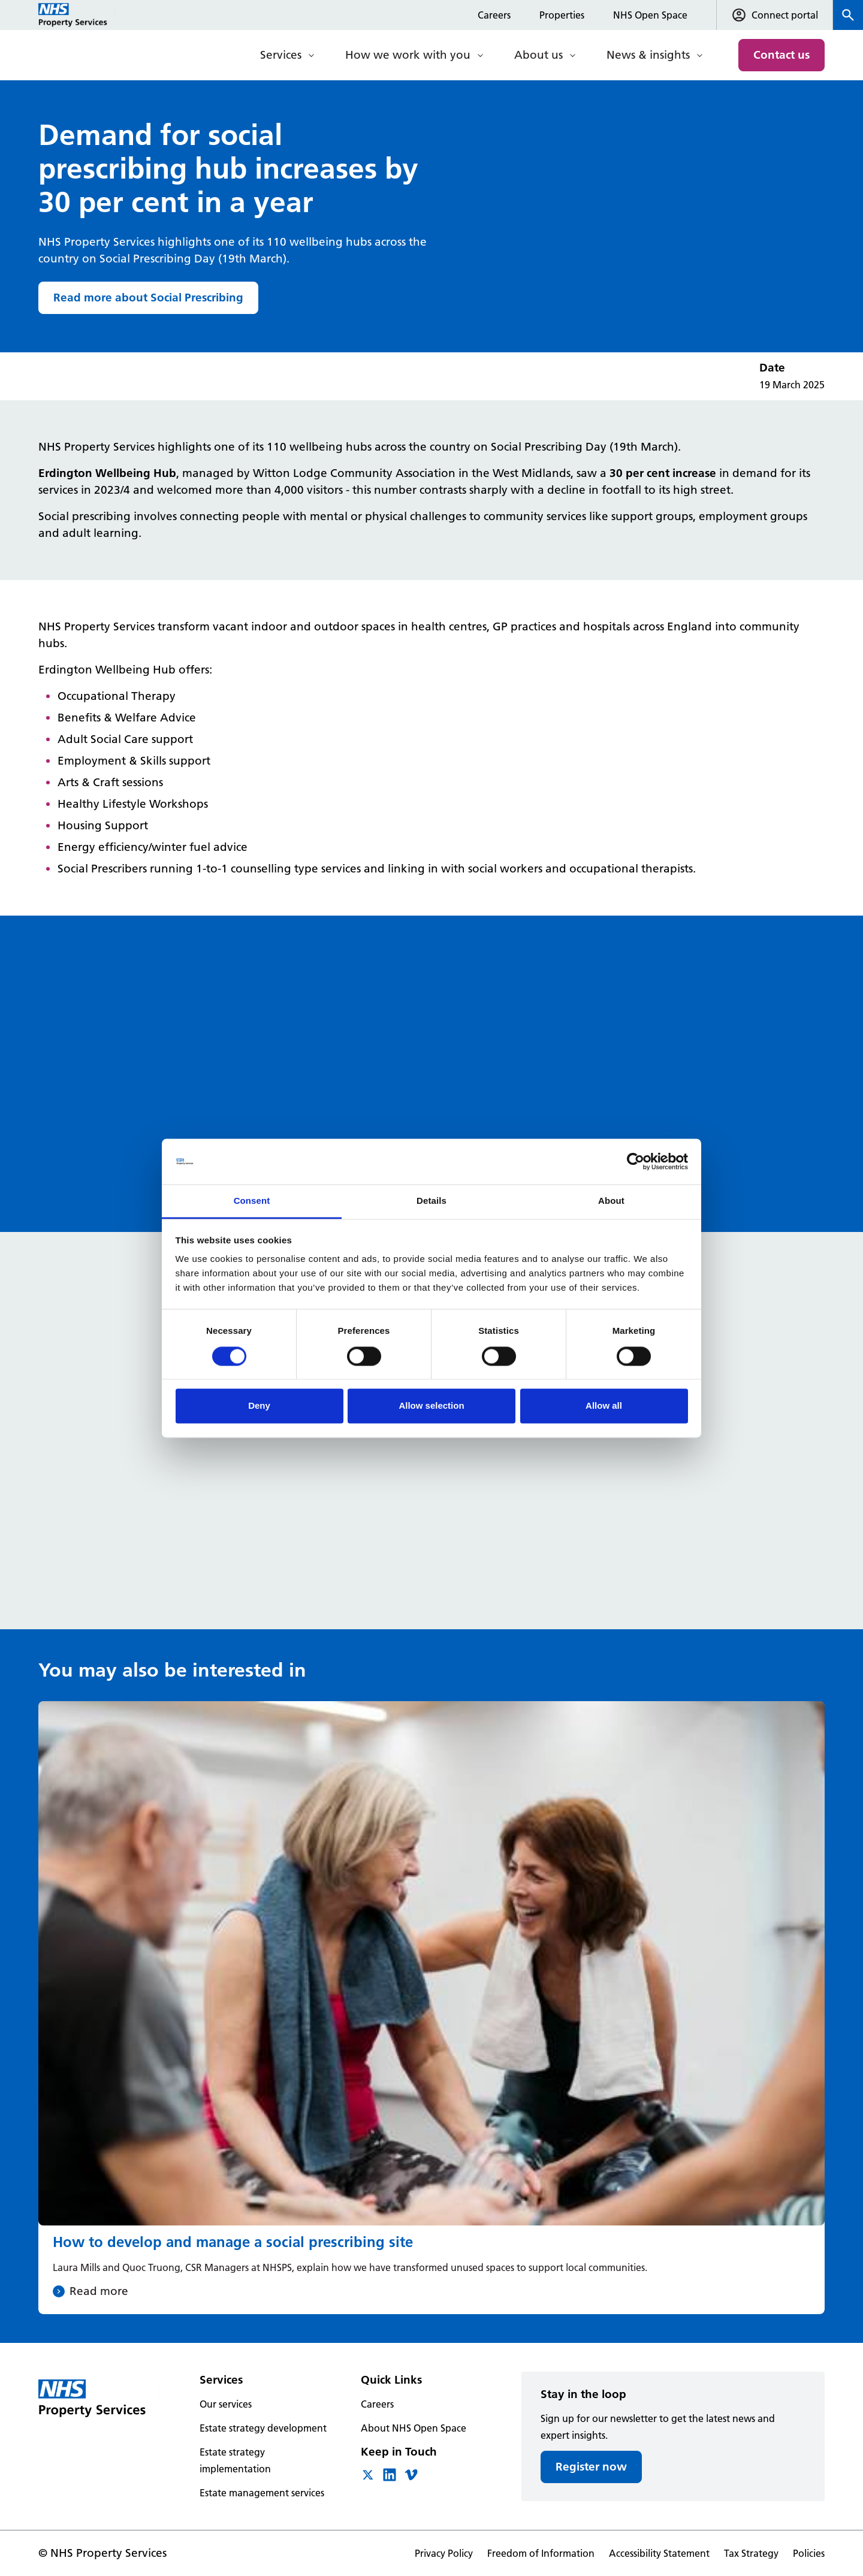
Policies (809, 2553)
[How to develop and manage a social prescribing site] (431, 2007)
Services (280, 55)
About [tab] (611, 1201)
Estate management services (262, 2493)
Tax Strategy (751, 2553)
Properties (561, 15)
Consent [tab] (252, 1201)
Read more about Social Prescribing (148, 297)
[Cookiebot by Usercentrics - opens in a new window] (635, 1161)
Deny (259, 1406)
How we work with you (407, 55)
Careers (494, 15)
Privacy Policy (444, 2553)
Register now (591, 2467)
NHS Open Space (650, 15)
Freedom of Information (541, 2553)
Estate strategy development (263, 2428)
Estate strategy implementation (235, 2460)
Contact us (781, 55)
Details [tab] (431, 1201)
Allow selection (431, 1406)
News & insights (648, 55)
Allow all (604, 1406)
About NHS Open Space (413, 2428)
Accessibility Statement (659, 2553)
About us (538, 55)
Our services (226, 2404)
